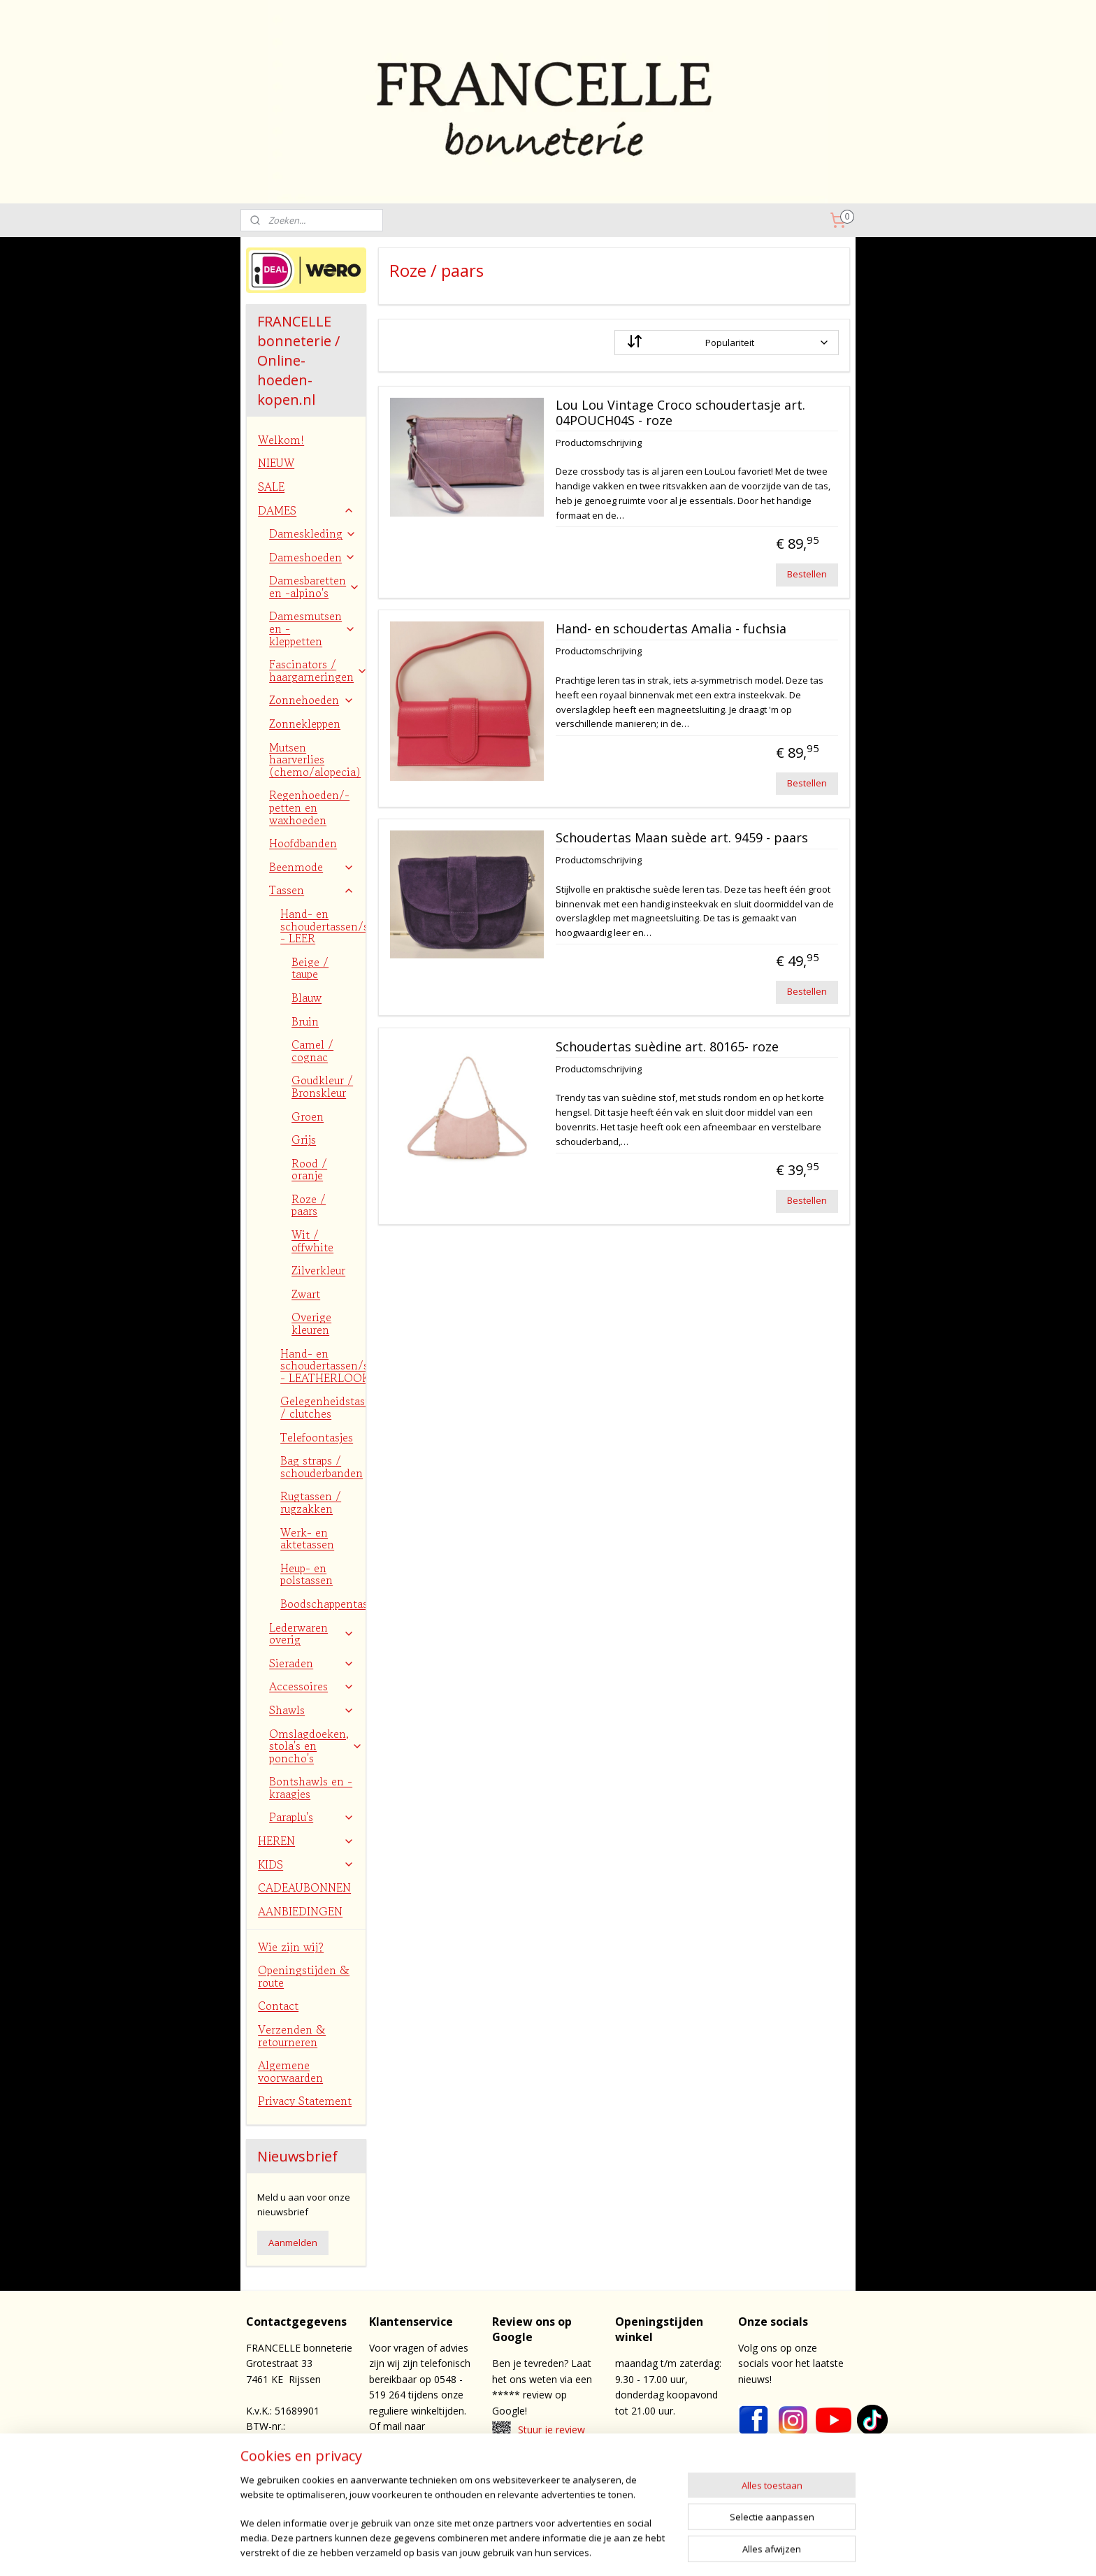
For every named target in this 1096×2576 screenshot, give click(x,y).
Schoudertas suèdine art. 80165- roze (666, 1047)
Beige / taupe (310, 968)
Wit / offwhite (312, 1240)
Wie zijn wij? (291, 1946)
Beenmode (311, 866)
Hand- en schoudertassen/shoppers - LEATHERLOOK (323, 1365)
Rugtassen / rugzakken (310, 1502)
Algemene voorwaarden (290, 2071)
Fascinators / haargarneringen (317, 670)
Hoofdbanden (303, 843)
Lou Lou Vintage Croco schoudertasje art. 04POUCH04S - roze (680, 413)
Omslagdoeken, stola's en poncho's (316, 1745)
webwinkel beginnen (645, 2550)
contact (557, 2480)
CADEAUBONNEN (304, 1887)
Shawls (311, 1709)
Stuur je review (551, 2429)
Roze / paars (308, 1205)
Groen (307, 1116)
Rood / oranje (309, 1169)
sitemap (562, 2550)
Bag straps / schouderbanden (321, 1466)
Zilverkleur (318, 1270)
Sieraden (311, 1663)
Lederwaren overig (311, 1633)
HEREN (306, 1840)
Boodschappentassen (323, 1603)
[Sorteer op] (726, 342)
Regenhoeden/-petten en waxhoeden (309, 807)
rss (591, 2550)
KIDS (306, 1864)
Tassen (311, 890)
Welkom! (281, 439)
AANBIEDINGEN (300, 1911)
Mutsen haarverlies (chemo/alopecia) (315, 759)
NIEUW (276, 462)
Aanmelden (292, 2242)
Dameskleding (312, 533)
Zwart (305, 1294)
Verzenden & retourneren (292, 2035)
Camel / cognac (312, 1050)
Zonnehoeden (311, 699)
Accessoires (311, 1686)
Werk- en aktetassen (307, 1538)
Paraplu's (311, 1816)
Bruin (305, 1021)
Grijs (303, 1139)
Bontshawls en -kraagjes (310, 1787)
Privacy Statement (305, 2100)
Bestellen (807, 574)
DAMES (306, 510)
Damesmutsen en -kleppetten (312, 628)
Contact (278, 2005)
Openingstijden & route (303, 1976)
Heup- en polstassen (306, 1574)
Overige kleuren (311, 1323)
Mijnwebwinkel (767, 2550)
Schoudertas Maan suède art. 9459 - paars (681, 838)
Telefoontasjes (316, 1437)
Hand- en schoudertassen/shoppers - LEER (323, 926)
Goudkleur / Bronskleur (322, 1086)
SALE (271, 486)
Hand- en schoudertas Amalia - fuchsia (670, 629)
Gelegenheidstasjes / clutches (323, 1407)
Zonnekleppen (304, 723)
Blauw (306, 997)
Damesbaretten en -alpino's (314, 586)
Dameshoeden (312, 557)
